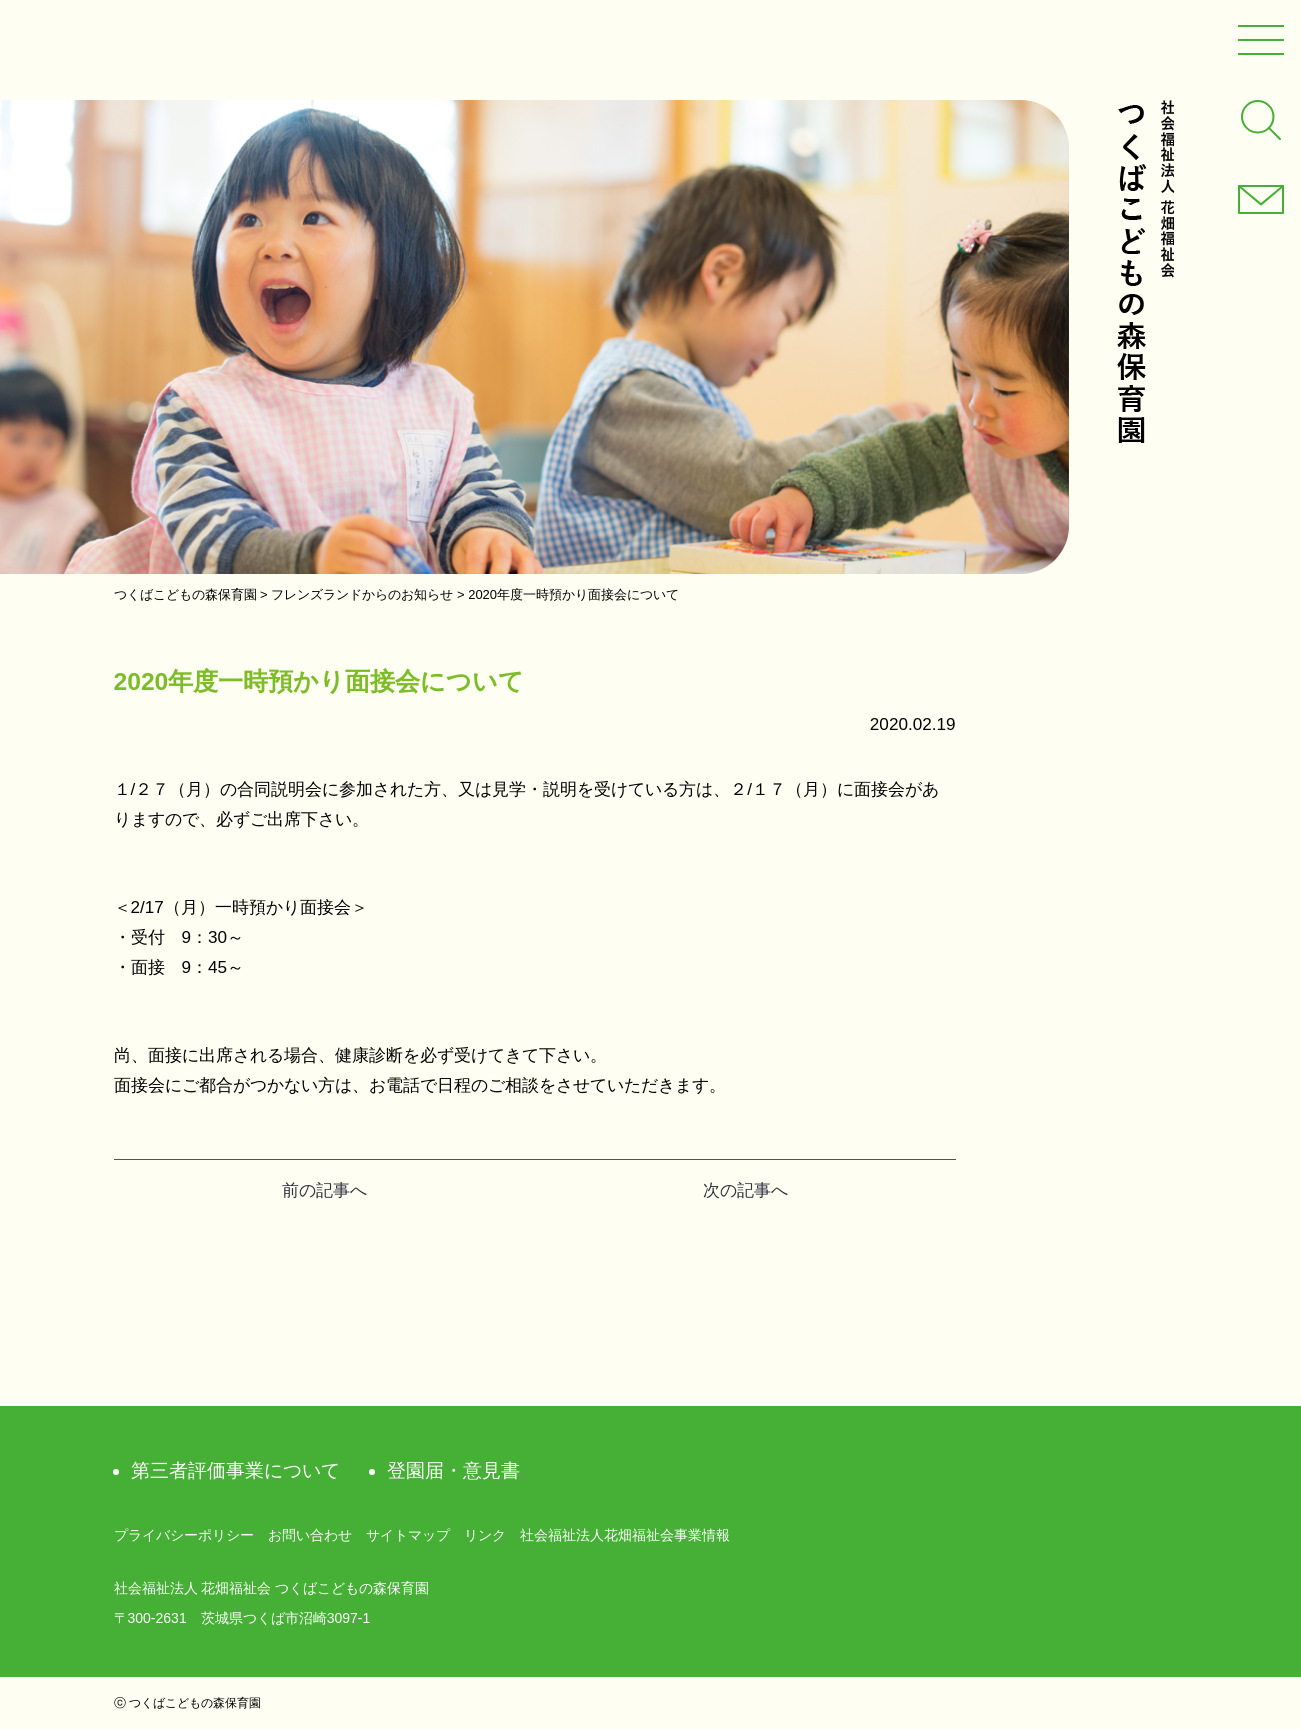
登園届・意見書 (453, 1470)
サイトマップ (408, 1535)
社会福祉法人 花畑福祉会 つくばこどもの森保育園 (1145, 271)
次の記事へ (745, 1190)
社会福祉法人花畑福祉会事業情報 (625, 1535)
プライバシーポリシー (184, 1535)
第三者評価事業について (235, 1470)
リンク (485, 1535)
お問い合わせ (310, 1535)
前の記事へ (324, 1190)
